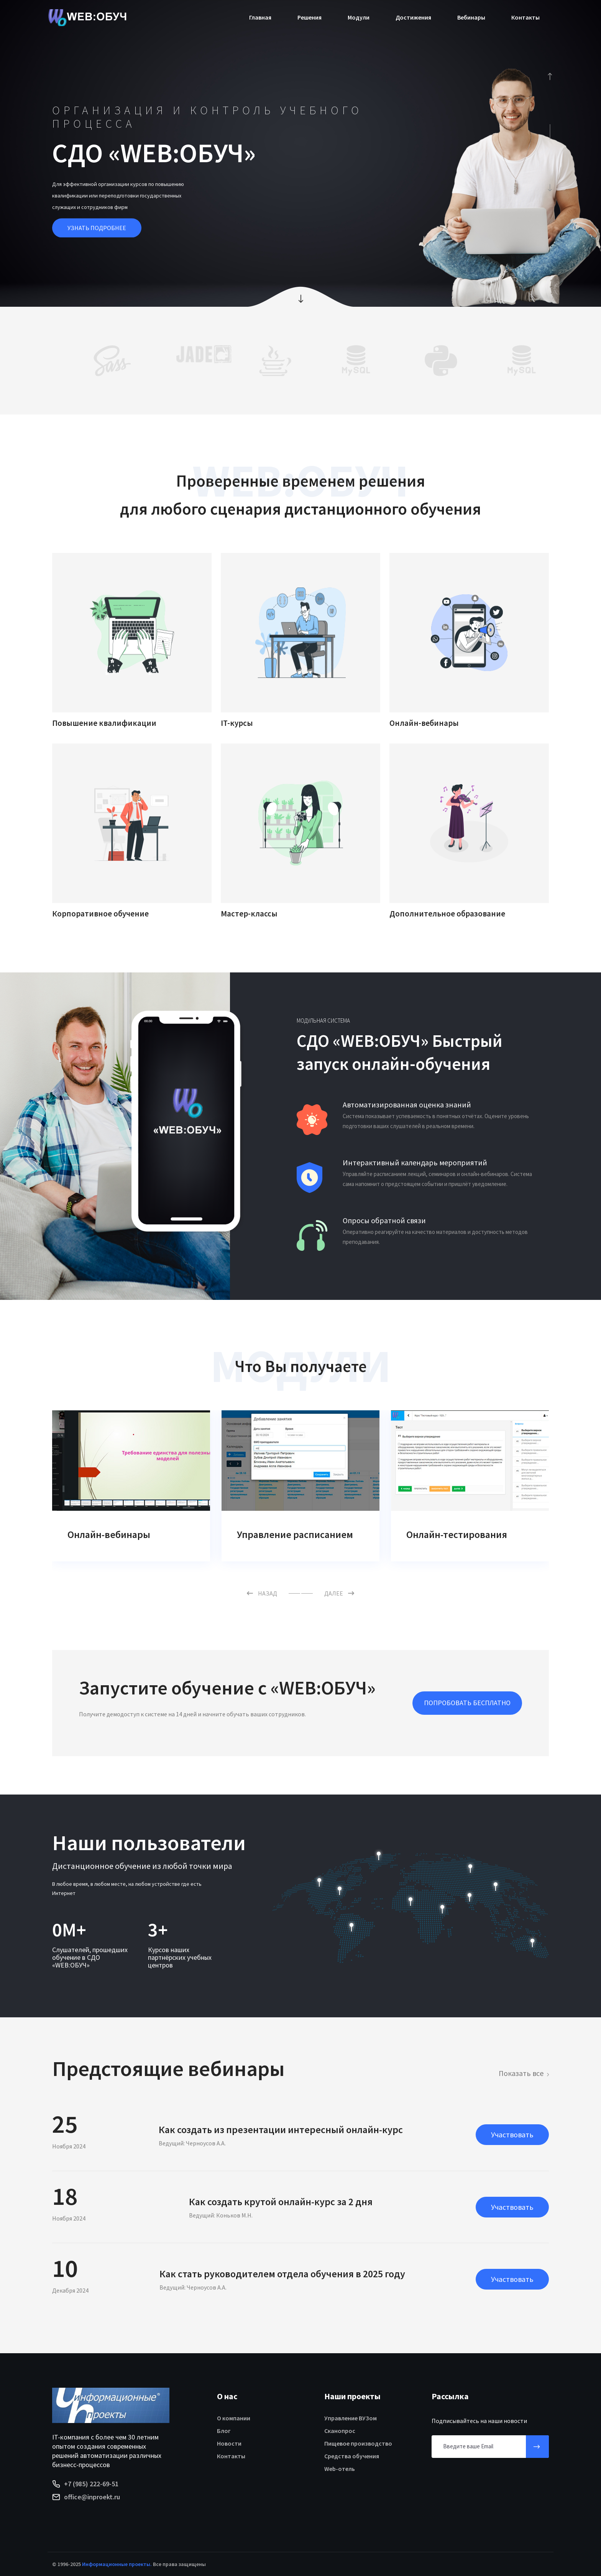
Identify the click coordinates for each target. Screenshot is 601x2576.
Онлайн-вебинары (424, 723)
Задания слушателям (115, 1534)
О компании (233, 2418)
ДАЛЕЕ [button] (339, 1593)
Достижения (413, 17)
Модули (358, 17)
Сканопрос (339, 2431)
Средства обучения (351, 2456)
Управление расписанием (464, 1534)
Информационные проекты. (117, 2564)
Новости (229, 2443)
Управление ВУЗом (350, 2418)
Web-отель (339, 2468)
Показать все (521, 2073)
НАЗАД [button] (262, 1593)
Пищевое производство (358, 2443)
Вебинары (471, 17)
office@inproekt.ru (92, 2496)
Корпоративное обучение (100, 913)
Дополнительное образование (447, 913)
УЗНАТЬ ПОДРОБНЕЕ (96, 228)
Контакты (525, 17)
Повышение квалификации (104, 723)
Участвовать (512, 2134)
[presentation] (549, 76)
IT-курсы (237, 723)
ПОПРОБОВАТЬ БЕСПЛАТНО (467, 1702)
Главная (260, 17)
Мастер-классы (249, 913)
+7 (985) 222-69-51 (91, 2483)
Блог (224, 2431)
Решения (309, 17)
